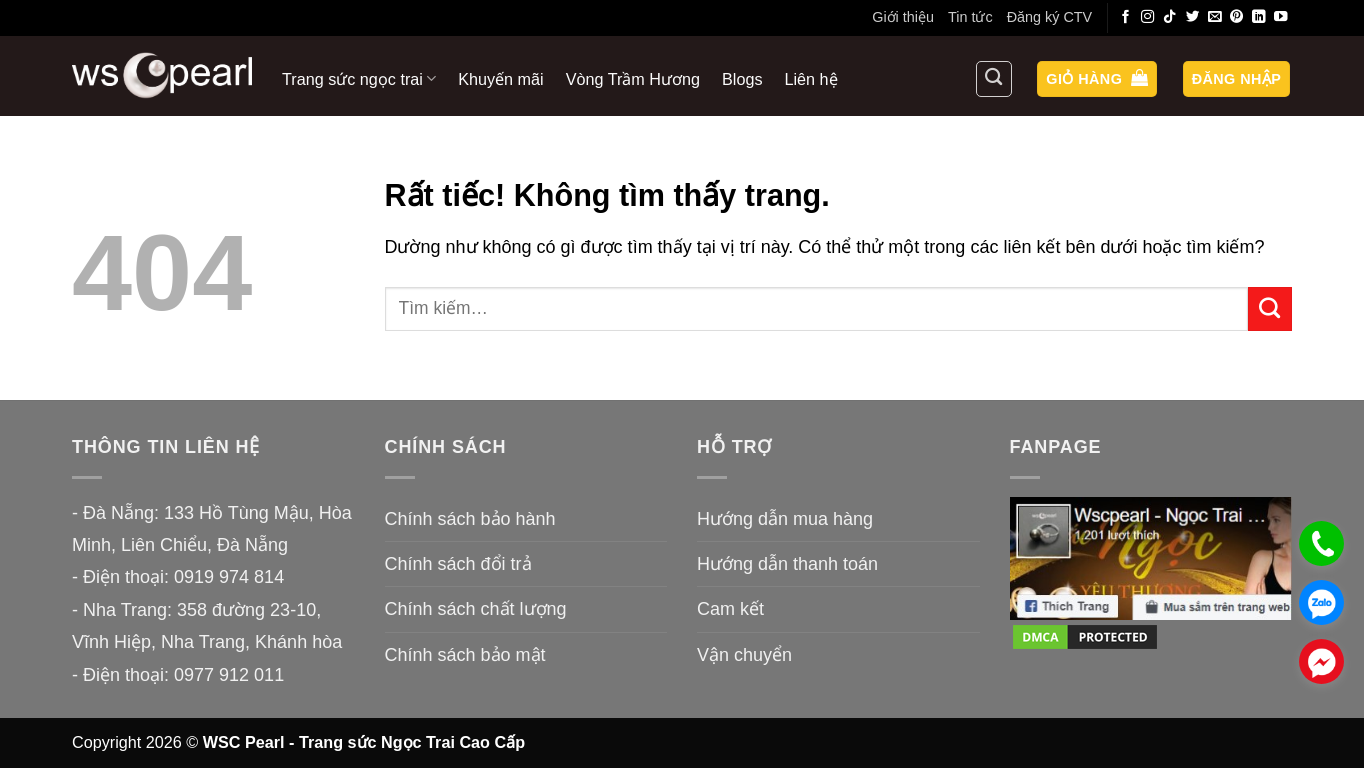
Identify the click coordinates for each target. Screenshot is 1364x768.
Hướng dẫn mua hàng (785, 519)
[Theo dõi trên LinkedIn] (1259, 17)
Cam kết (730, 609)
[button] (1097, 79)
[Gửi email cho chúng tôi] (1215, 17)
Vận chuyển (744, 655)
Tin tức (970, 17)
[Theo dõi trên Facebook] (1126, 17)
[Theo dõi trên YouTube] (1281, 17)
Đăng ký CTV (1050, 17)
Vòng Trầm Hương (633, 79)
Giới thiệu (903, 17)
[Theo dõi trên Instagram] (1148, 17)
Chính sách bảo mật (465, 655)
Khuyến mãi (500, 79)
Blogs (742, 79)
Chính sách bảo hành (470, 519)
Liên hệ (811, 79)
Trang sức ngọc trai (359, 78)
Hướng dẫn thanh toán (787, 564)
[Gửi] (1270, 309)
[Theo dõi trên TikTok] (1170, 17)
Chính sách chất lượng (476, 609)
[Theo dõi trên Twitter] (1193, 17)
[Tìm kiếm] (994, 79)
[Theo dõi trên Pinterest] (1237, 17)
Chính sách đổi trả (458, 564)
